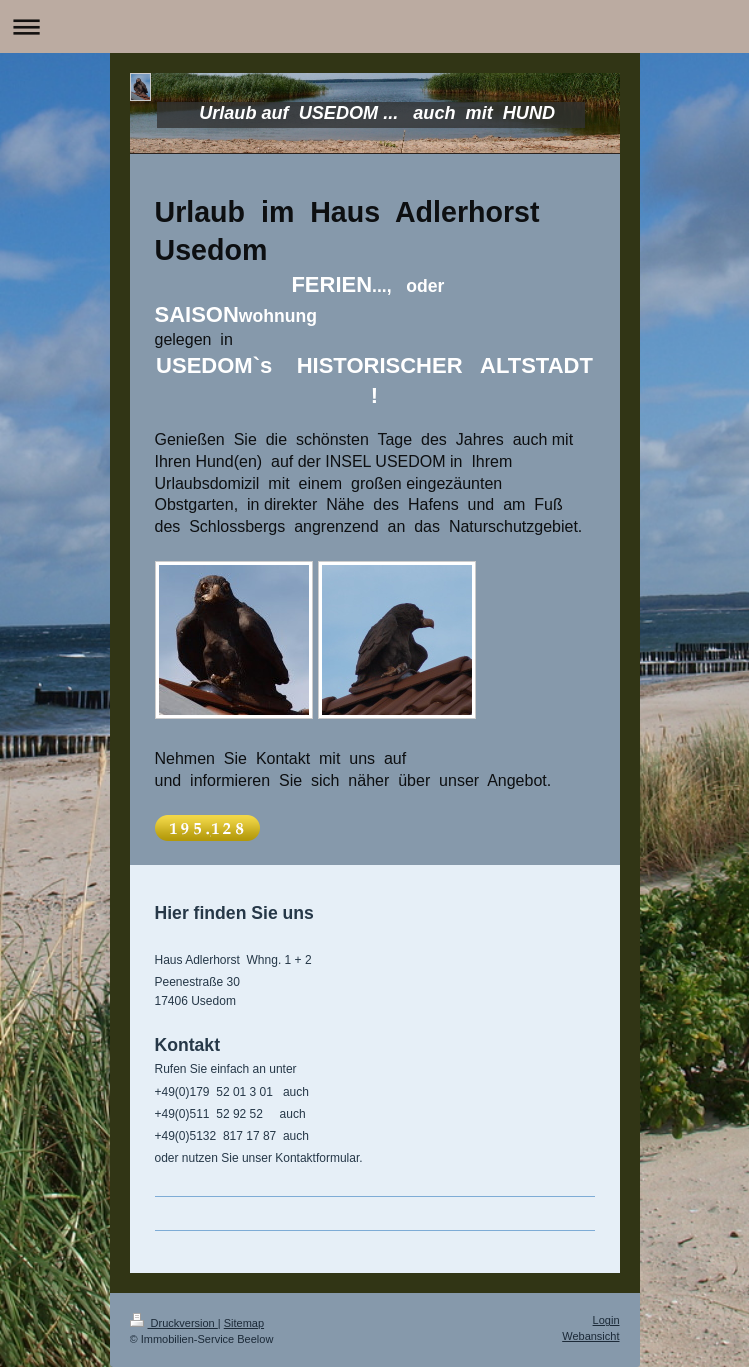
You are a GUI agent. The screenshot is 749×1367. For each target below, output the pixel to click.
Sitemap (244, 1323)
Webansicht (590, 1336)
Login (606, 1320)
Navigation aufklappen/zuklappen (374, 26)
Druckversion (174, 1323)
